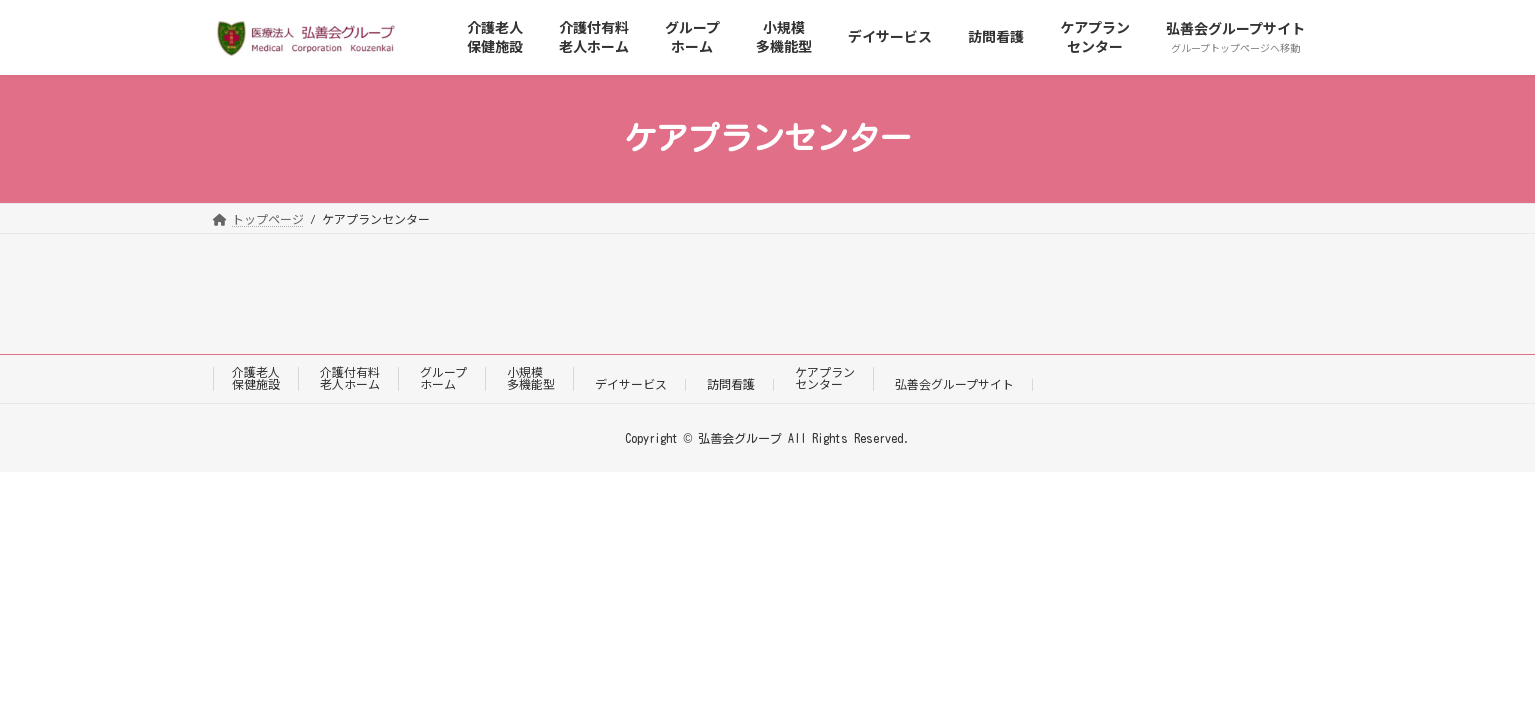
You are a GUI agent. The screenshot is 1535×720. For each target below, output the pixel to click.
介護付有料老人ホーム (350, 378)
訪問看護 (731, 384)
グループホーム (443, 378)
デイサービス (631, 384)
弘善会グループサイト (954, 384)
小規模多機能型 (531, 378)
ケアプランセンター (825, 378)
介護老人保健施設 (256, 378)
